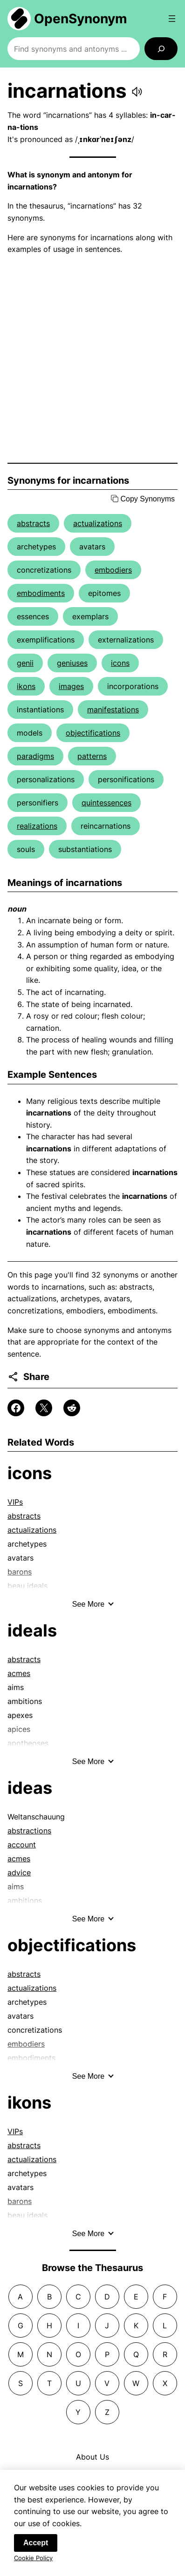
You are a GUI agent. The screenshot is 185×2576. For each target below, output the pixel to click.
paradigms (35, 756)
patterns (92, 756)
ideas (29, 1788)
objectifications (93, 732)
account (21, 1844)
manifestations (113, 709)
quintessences (106, 802)
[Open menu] (172, 18)
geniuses (72, 663)
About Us (92, 2456)
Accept (35, 2547)
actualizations (97, 523)
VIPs (15, 1502)
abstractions (29, 1830)
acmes (18, 1673)
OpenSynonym (80, 19)
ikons (26, 686)
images (71, 686)
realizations (37, 826)
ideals (32, 1630)
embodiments (41, 593)
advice (19, 1872)
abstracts (33, 523)
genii (25, 663)
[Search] (161, 48)
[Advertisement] (92, 359)
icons (120, 663)
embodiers (113, 570)
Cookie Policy (33, 2562)
